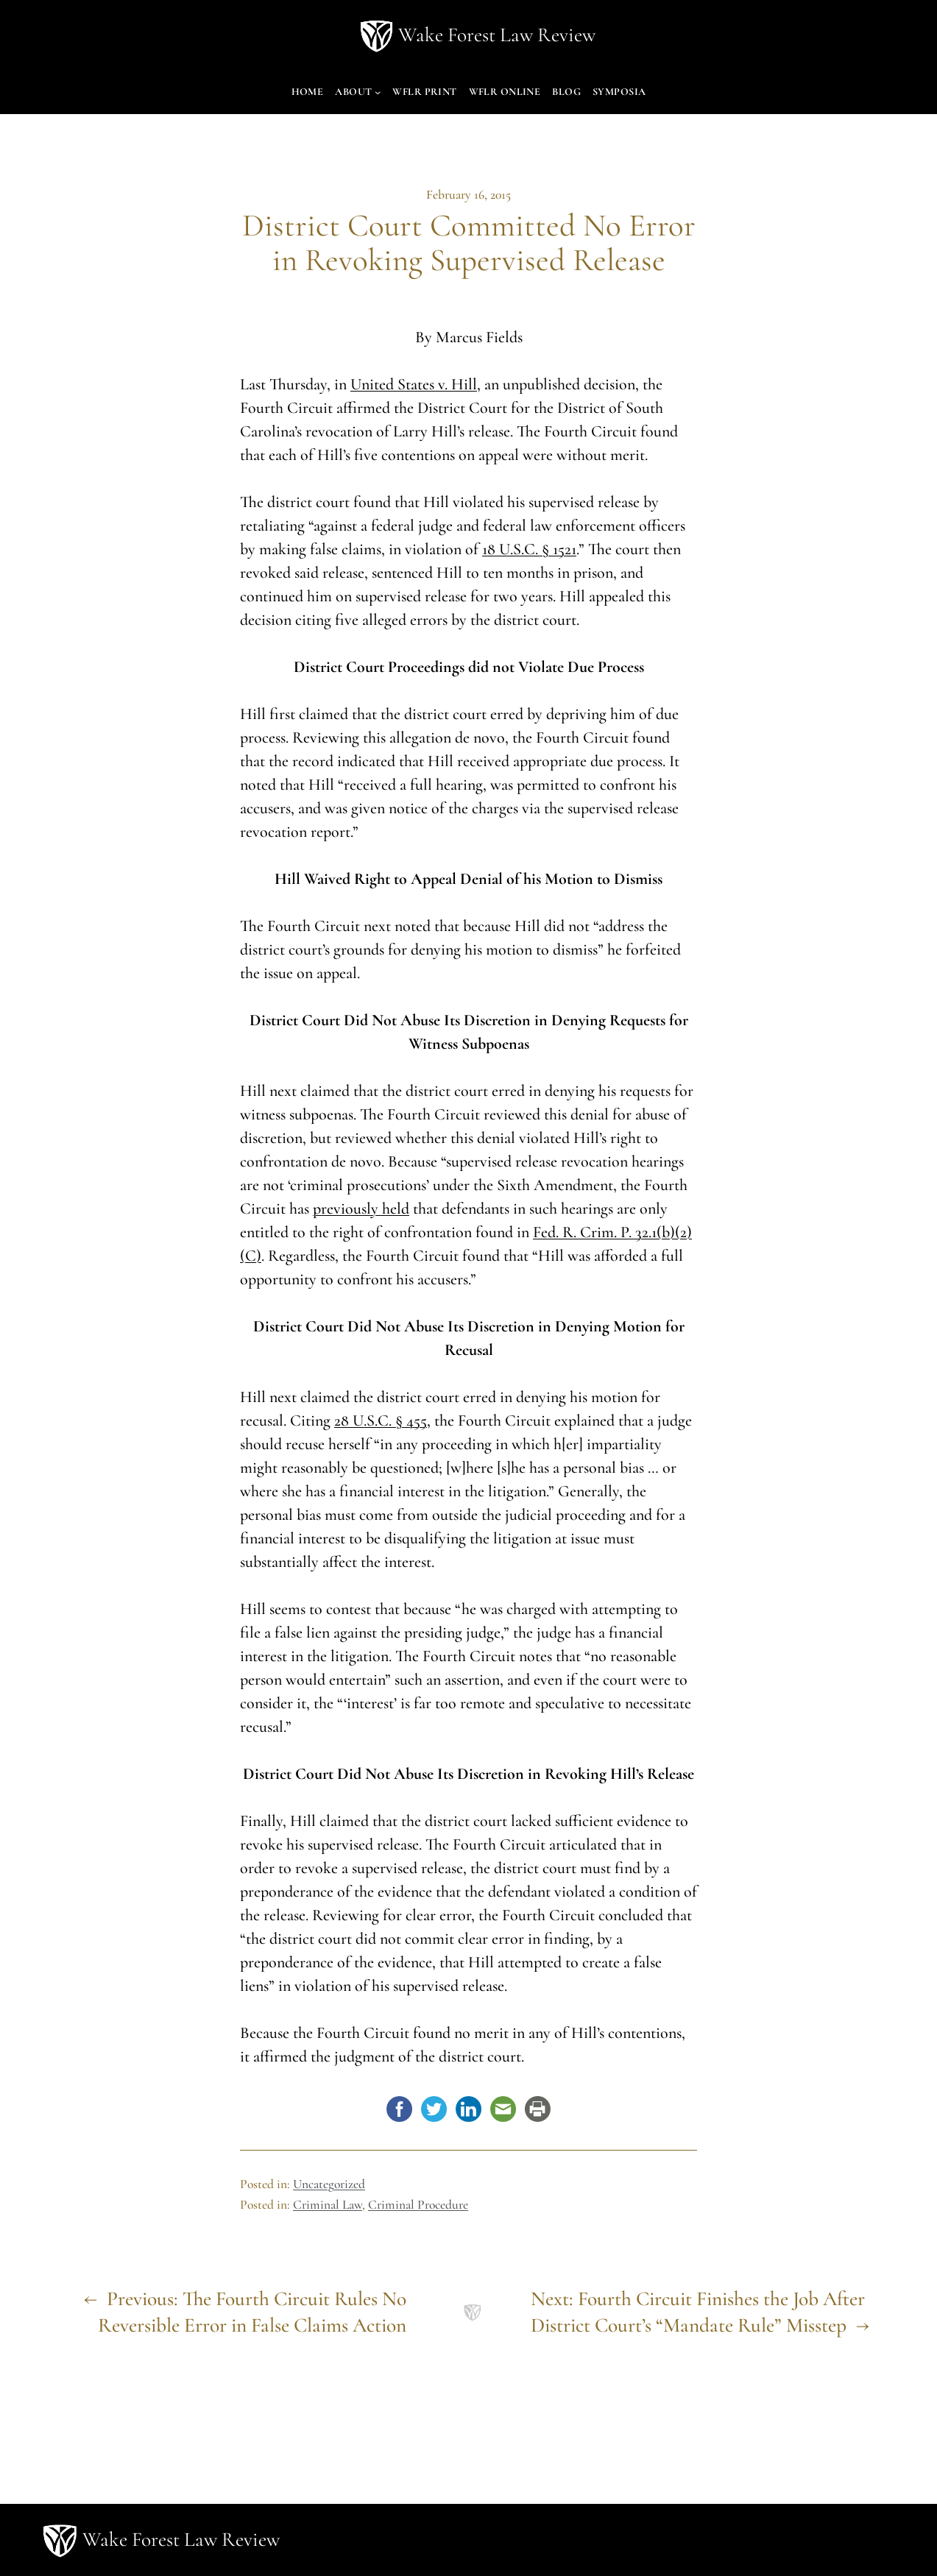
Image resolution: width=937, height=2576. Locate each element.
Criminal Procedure (418, 2204)
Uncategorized (329, 2184)
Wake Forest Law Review (496, 35)
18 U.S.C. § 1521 (529, 549)
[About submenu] (378, 92)
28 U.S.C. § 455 (380, 1420)
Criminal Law (327, 2204)
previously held (361, 1208)
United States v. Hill (413, 384)
